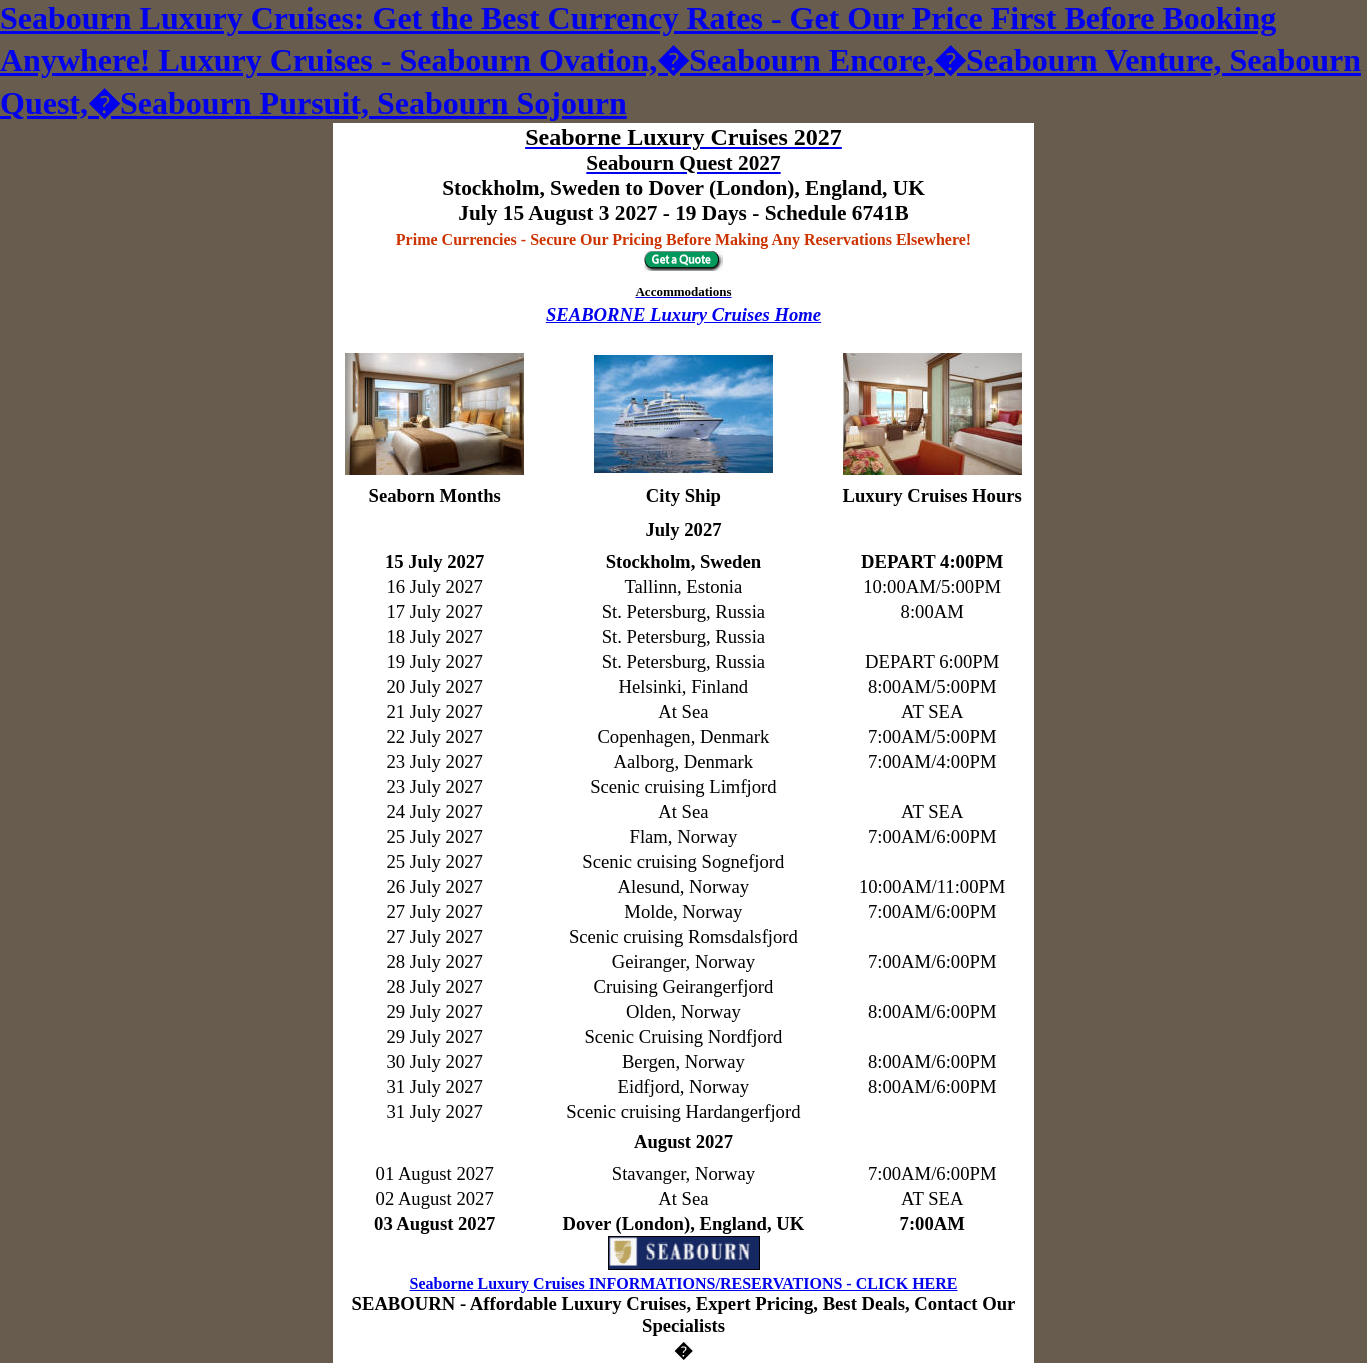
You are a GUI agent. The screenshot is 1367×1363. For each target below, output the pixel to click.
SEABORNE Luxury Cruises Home (683, 314)
